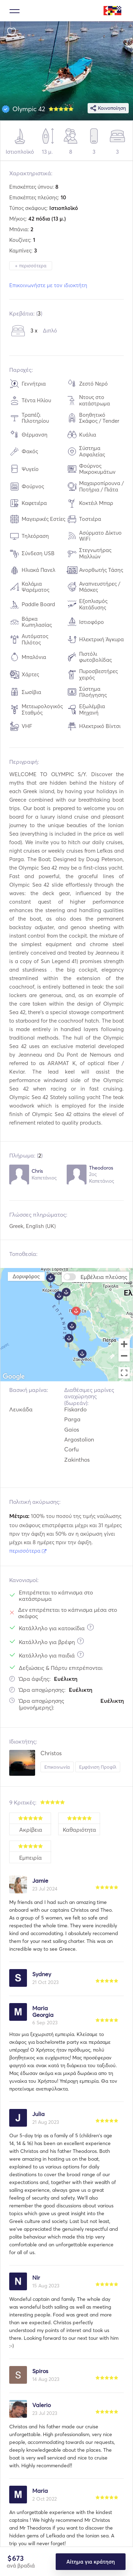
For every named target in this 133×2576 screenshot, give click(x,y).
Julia (38, 2113)
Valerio (41, 2405)
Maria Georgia (43, 2011)
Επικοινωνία (57, 1767)
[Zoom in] (124, 1344)
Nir (36, 2277)
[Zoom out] (124, 1356)
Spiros (40, 2371)
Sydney (41, 1974)
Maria (40, 2490)
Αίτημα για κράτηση (90, 2561)
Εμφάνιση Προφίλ (97, 1767)
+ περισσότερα (30, 265)
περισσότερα (27, 1550)
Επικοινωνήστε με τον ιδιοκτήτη (48, 285)
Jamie (40, 1880)
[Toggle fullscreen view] (124, 1372)
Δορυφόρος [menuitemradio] (26, 1276)
